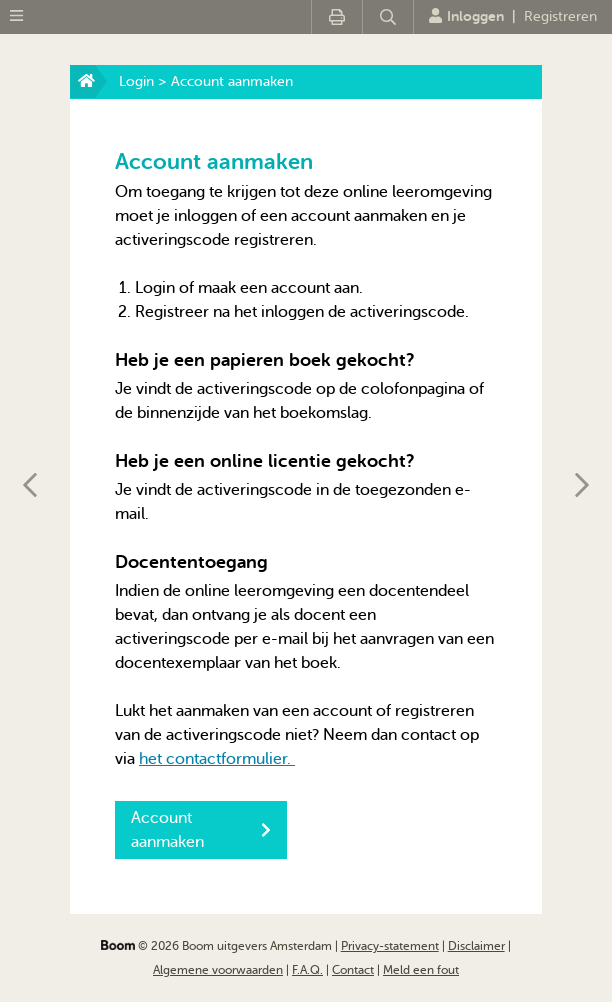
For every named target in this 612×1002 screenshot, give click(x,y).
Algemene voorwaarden (218, 970)
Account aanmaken (201, 830)
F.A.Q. (307, 970)
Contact (353, 970)
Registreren (560, 16)
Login (136, 81)
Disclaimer (476, 946)
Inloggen (466, 16)
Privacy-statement (390, 946)
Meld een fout (421, 970)
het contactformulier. (217, 759)
